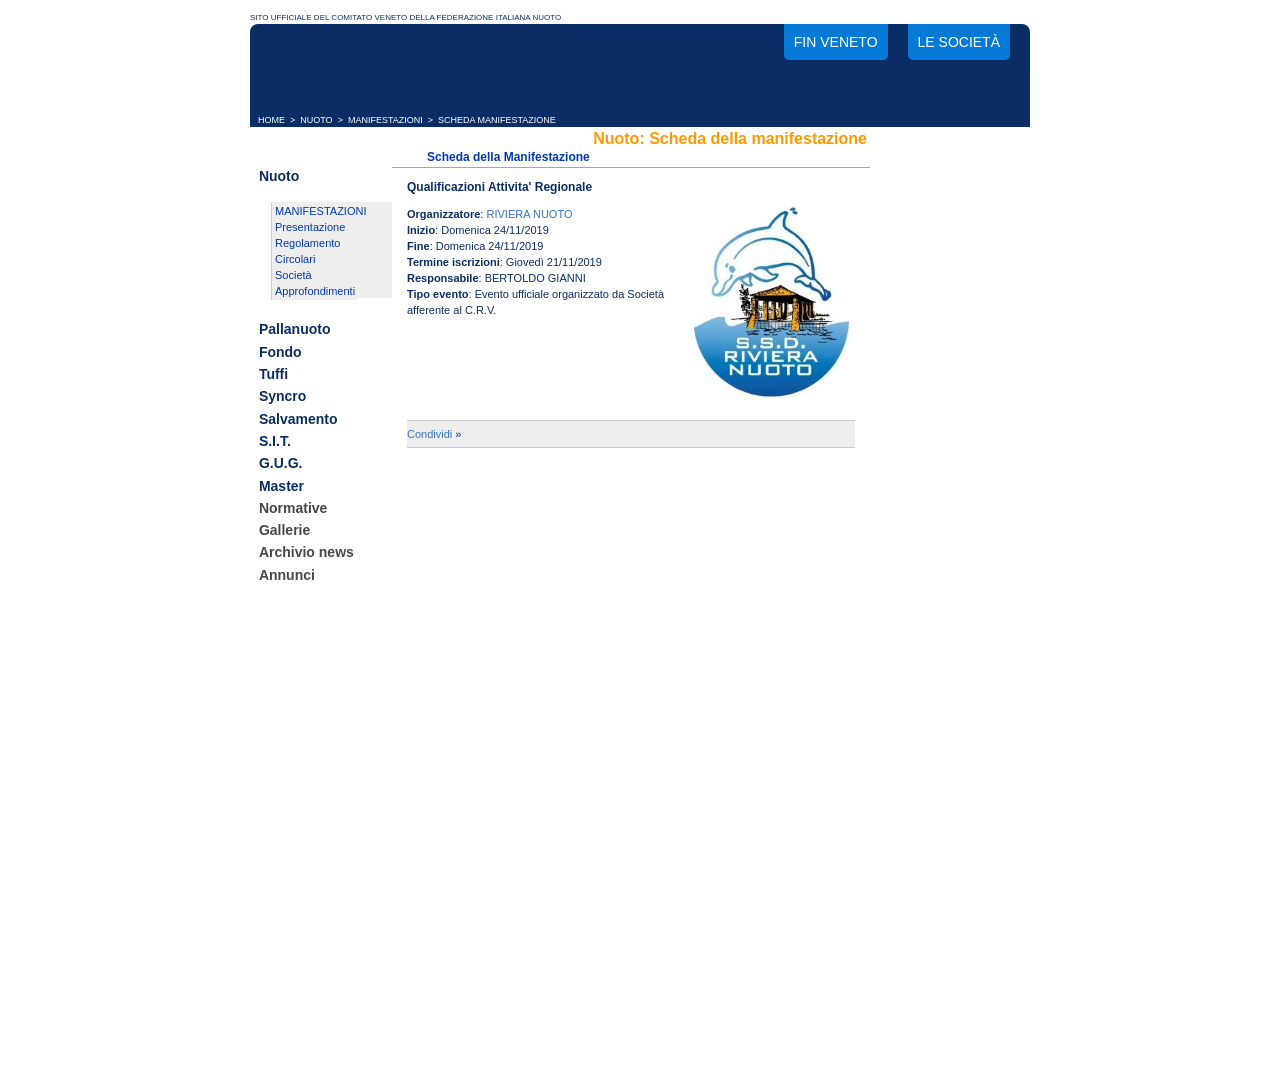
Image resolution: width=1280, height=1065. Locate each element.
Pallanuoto (295, 330)
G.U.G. (281, 464)
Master (281, 486)
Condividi (429, 434)
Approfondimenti (315, 291)
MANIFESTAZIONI (385, 120)
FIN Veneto (836, 42)
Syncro (282, 397)
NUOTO (316, 120)
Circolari (295, 259)
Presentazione (310, 227)
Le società (959, 42)
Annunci (287, 575)
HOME (271, 120)
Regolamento (307, 243)
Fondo (280, 352)
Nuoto (279, 176)
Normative (293, 508)
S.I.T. (275, 441)
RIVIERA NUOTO (529, 214)
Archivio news (306, 553)
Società (293, 275)
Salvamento (298, 419)
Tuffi (273, 374)
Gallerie (284, 530)
